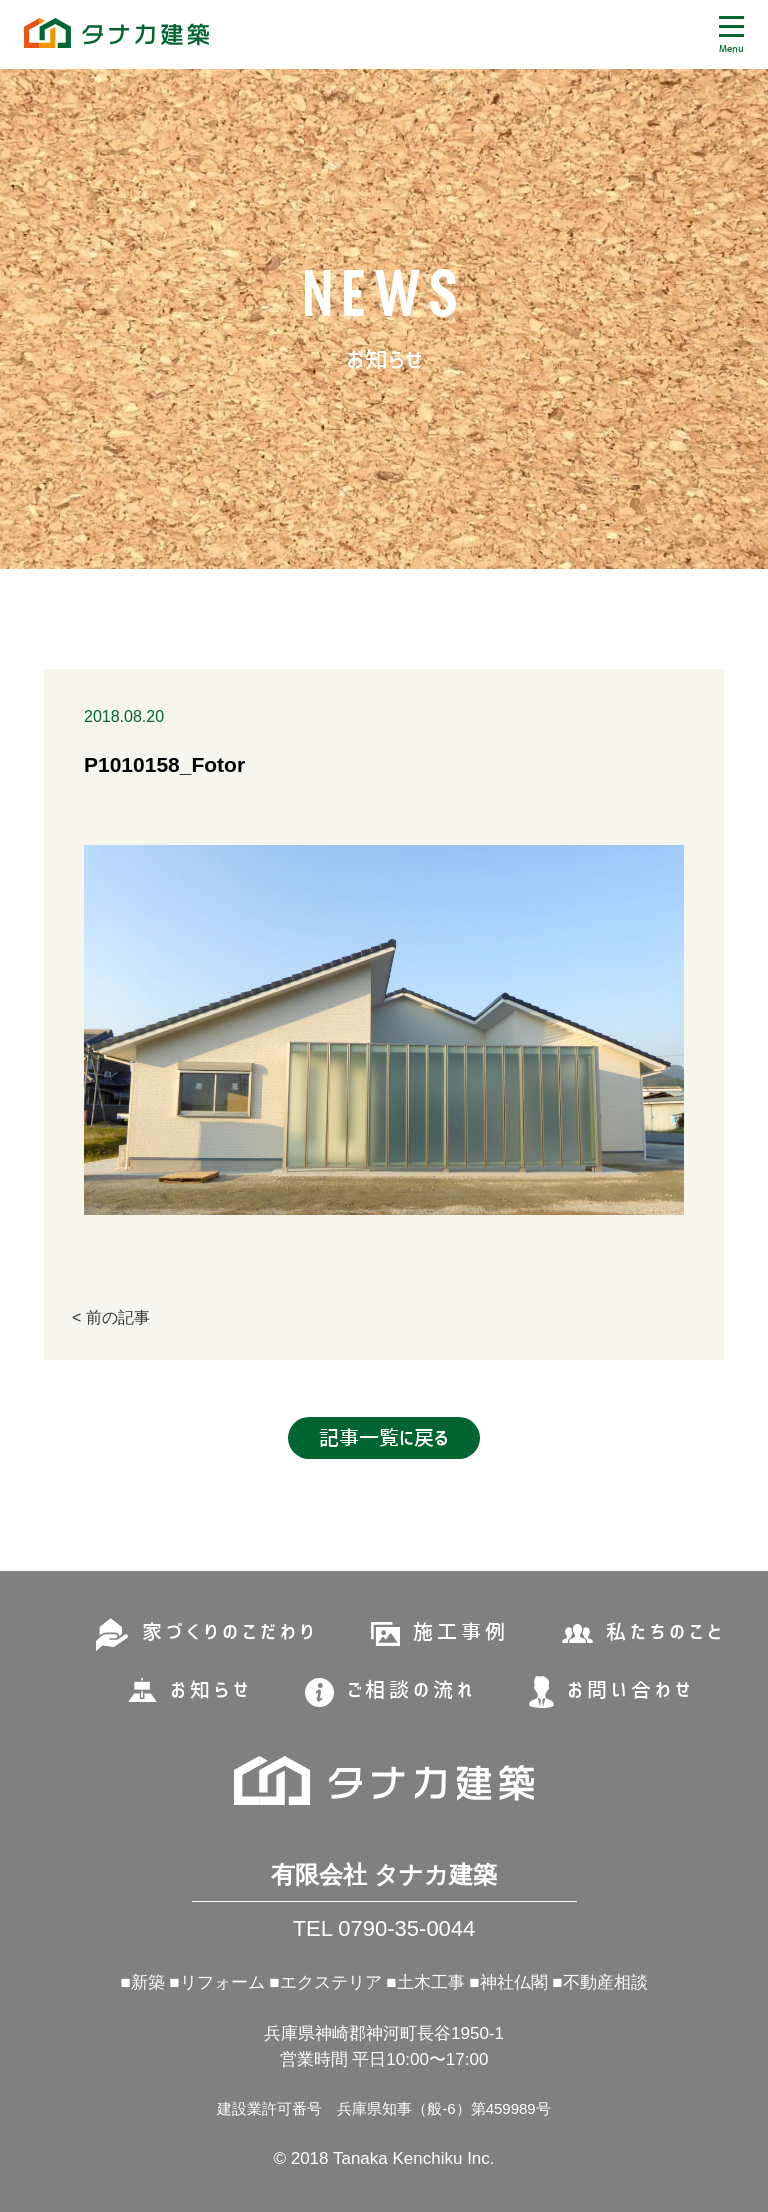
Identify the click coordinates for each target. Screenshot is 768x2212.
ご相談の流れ (411, 1690)
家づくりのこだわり (230, 1632)
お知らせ (211, 1690)
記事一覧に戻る (384, 1438)
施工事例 (461, 1632)
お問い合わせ (630, 1690)
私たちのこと (666, 1632)
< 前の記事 (111, 1317)
